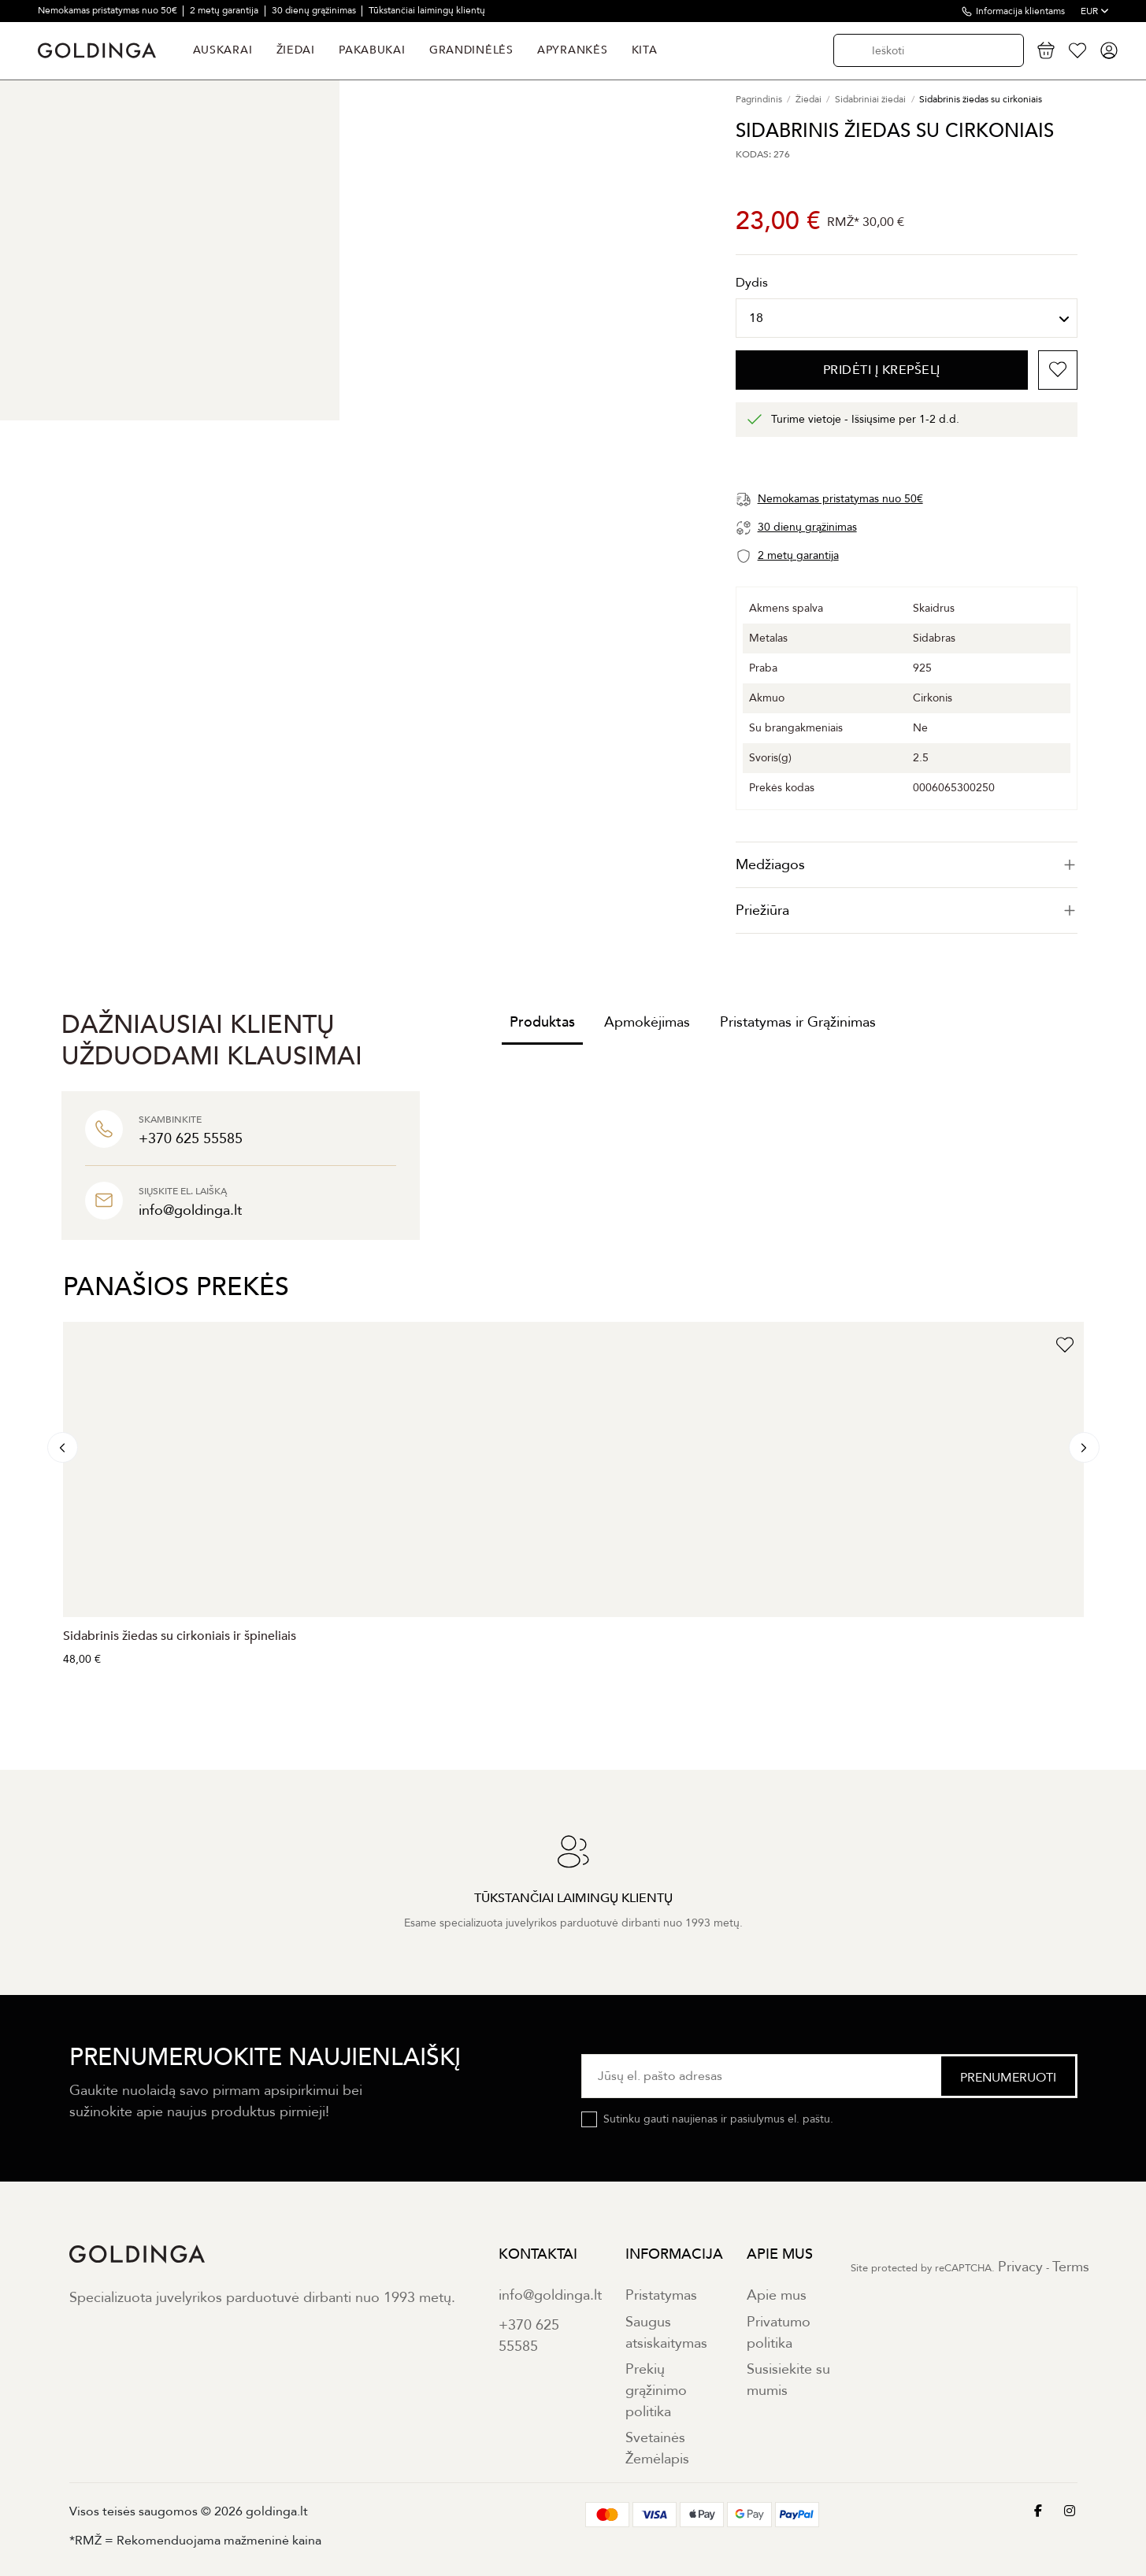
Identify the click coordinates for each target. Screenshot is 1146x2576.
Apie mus (777, 2295)
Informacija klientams (1020, 11)
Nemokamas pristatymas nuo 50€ (109, 10)
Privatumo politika (778, 2332)
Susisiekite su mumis (788, 2379)
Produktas (542, 1022)
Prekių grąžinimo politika (656, 2390)
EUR (1095, 11)
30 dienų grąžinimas (315, 10)
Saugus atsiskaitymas (666, 2332)
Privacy (1020, 2267)
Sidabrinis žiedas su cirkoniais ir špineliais (179, 1636)
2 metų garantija (225, 10)
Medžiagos (906, 865)
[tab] (906, 865)
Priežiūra (906, 910)
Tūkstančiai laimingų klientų (427, 10)
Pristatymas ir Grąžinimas (798, 1022)
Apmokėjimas (647, 1022)
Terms (1070, 2267)
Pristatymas (661, 2295)
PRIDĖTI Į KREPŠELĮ (881, 370)
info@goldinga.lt (550, 2295)
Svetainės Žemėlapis (657, 2448)
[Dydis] (906, 318)
